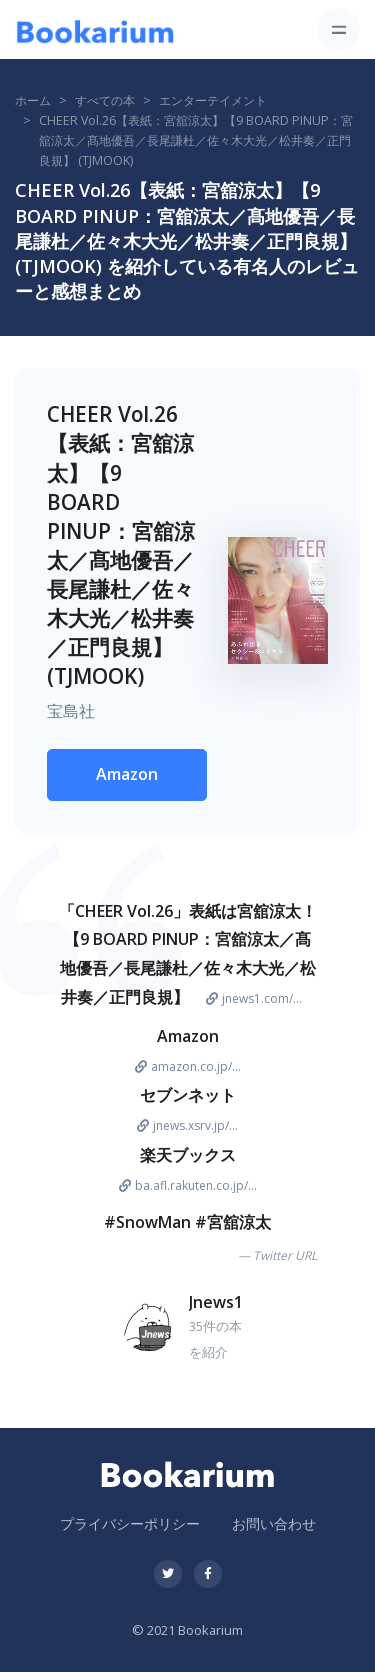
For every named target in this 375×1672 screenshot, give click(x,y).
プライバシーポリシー (130, 1523)
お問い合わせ (274, 1523)
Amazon (127, 774)
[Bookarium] (95, 30)
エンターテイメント (213, 100)
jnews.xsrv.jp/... (187, 1125)
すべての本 (105, 100)
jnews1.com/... (254, 998)
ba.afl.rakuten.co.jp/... (188, 1185)
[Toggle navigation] (338, 29)
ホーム (33, 100)
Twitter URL (285, 1255)
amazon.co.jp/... (188, 1066)
